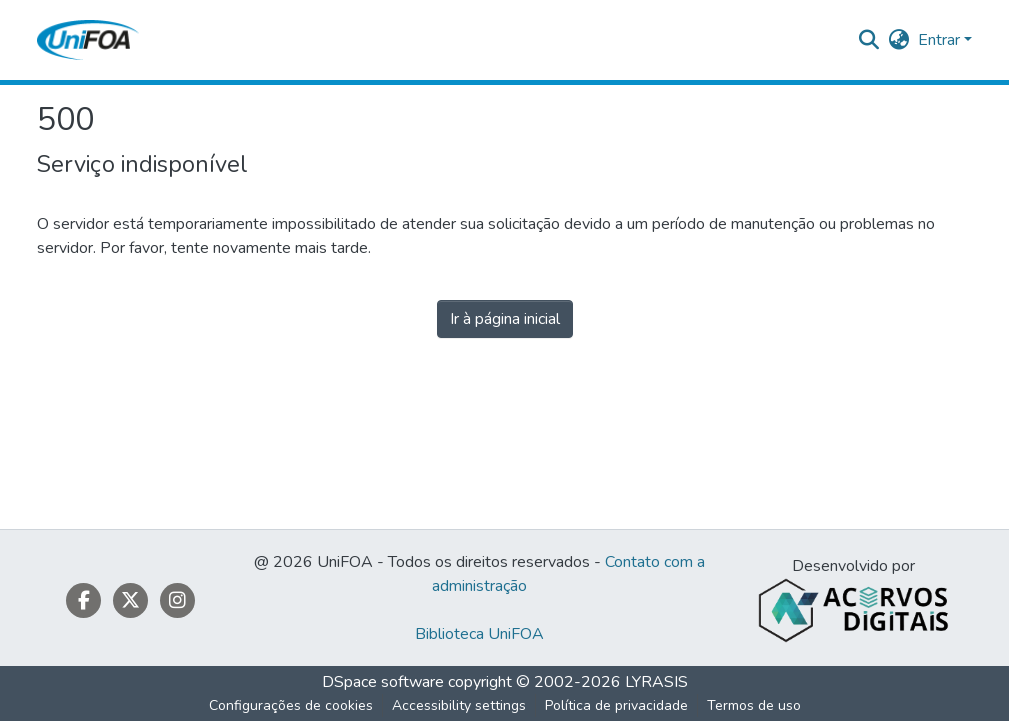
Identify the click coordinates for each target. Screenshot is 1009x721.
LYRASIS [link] (656, 682)
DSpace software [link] (383, 682)
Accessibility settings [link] (459, 705)
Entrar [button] (941, 40)
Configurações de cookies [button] (291, 705)
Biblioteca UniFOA (479, 634)
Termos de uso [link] (754, 705)
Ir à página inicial (505, 319)
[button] (88, 40)
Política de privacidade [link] (616, 705)
